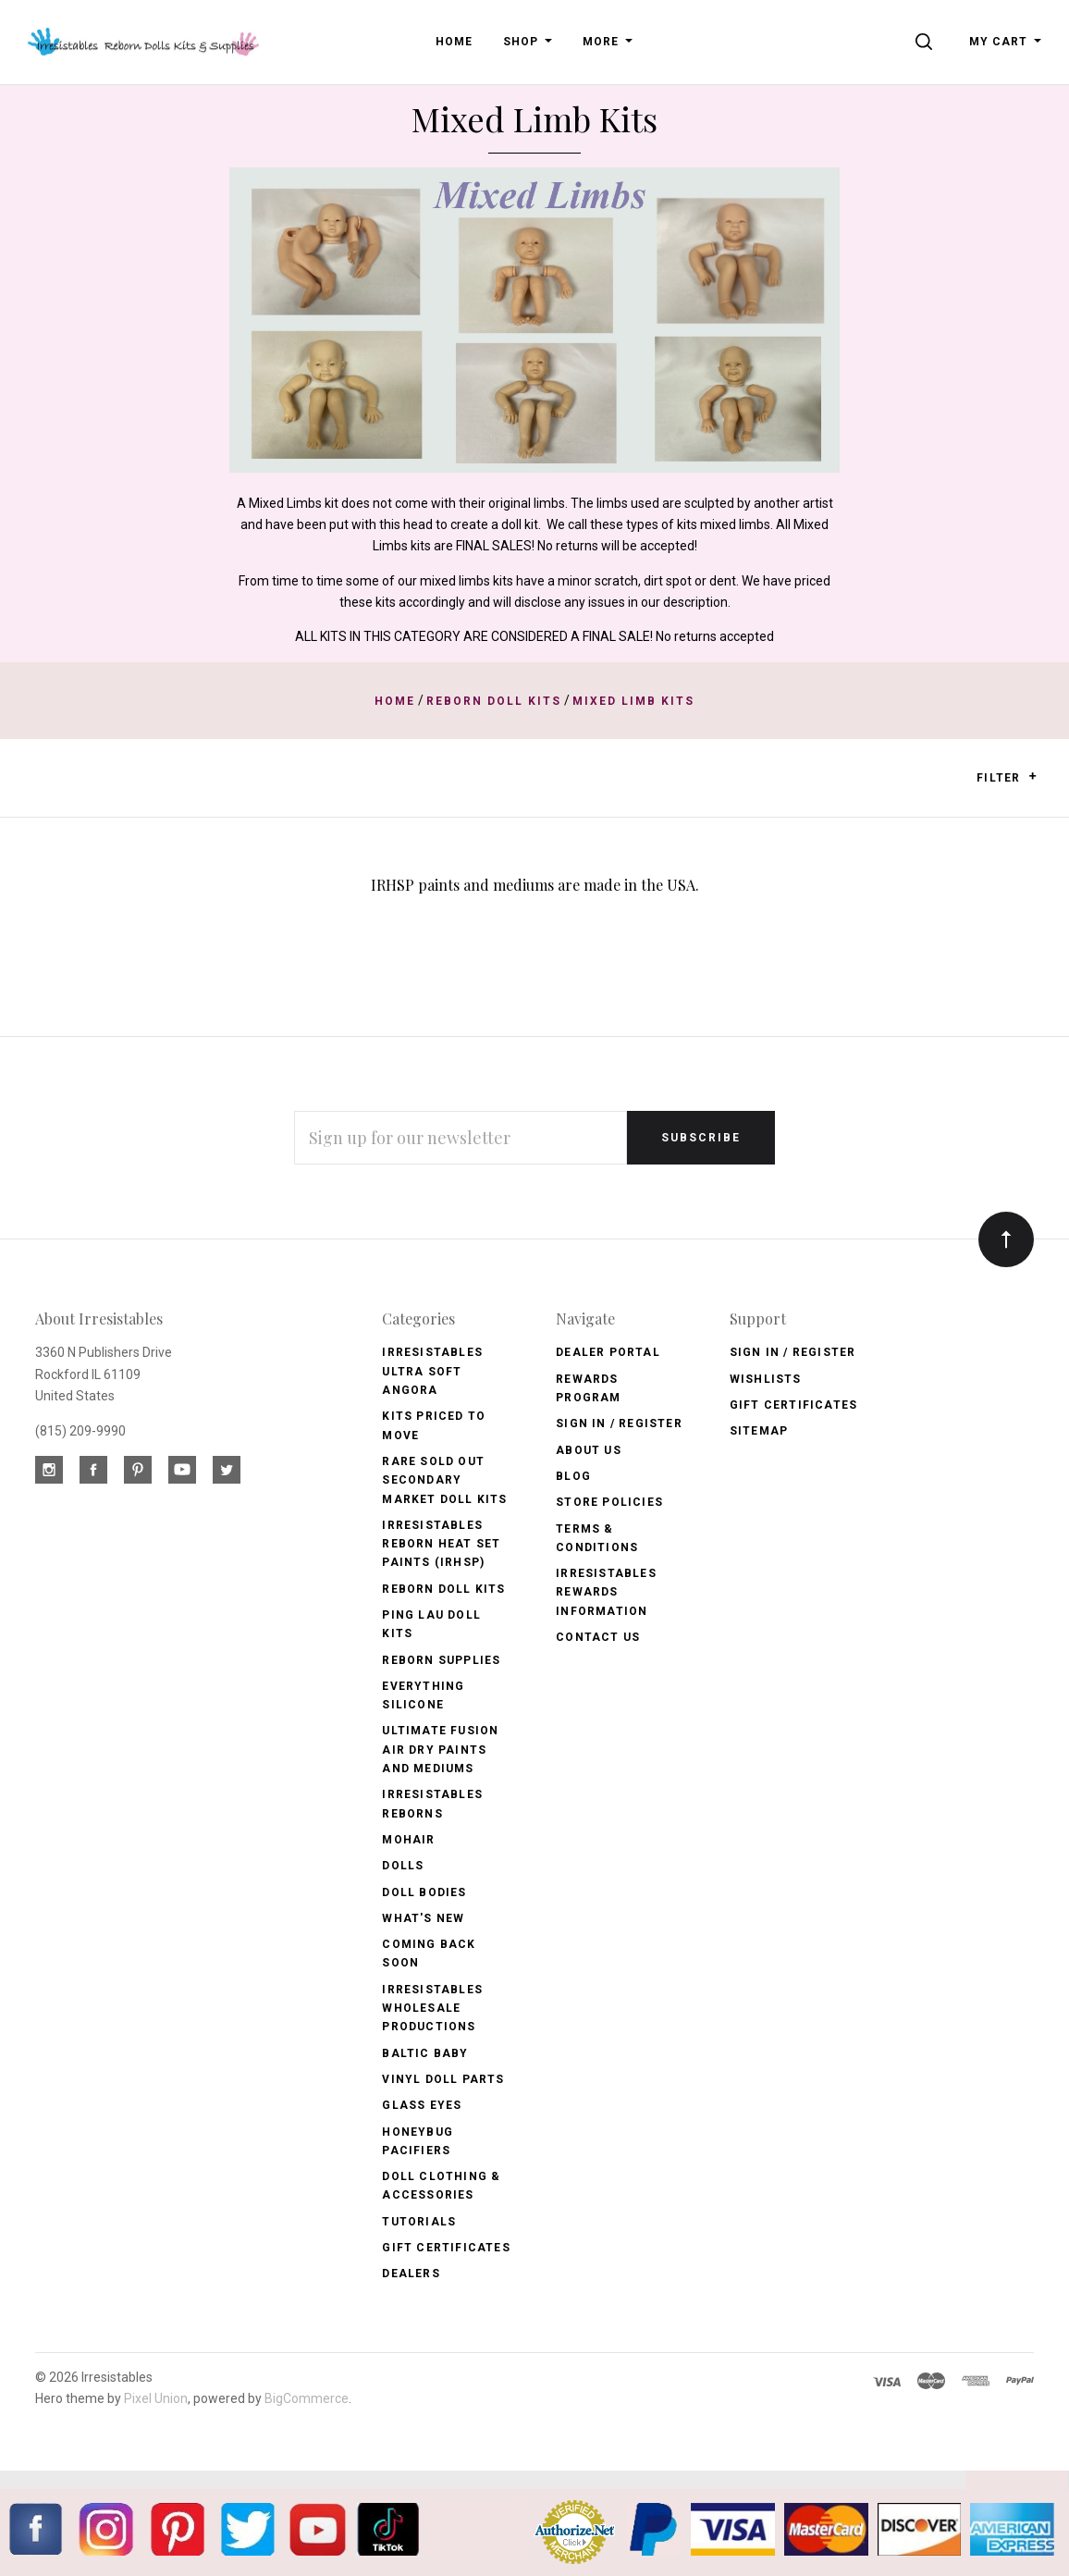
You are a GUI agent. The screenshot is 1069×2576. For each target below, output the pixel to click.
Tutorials (419, 2221)
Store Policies (609, 1502)
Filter (1007, 777)
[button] (1032, 776)
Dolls (403, 1865)
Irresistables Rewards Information (606, 1592)
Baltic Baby (425, 2053)
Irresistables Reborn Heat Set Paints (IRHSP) (441, 1544)
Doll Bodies (424, 1892)
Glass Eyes (421, 2105)
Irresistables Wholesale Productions (432, 2008)
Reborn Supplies (441, 1660)
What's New (423, 1918)
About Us (588, 1450)
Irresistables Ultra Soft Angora (432, 1371)
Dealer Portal (608, 1352)
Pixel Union (156, 2398)
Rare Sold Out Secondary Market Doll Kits (444, 1480)
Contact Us (598, 1637)
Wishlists (766, 1379)
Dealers (410, 2273)
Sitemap (759, 1430)
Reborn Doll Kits (443, 1589)
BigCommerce (306, 2398)
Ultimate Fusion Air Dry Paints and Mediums (440, 1749)
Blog (573, 1476)
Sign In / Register (619, 1423)
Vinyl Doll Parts (443, 2079)
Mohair (408, 1839)
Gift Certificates (446, 2247)
